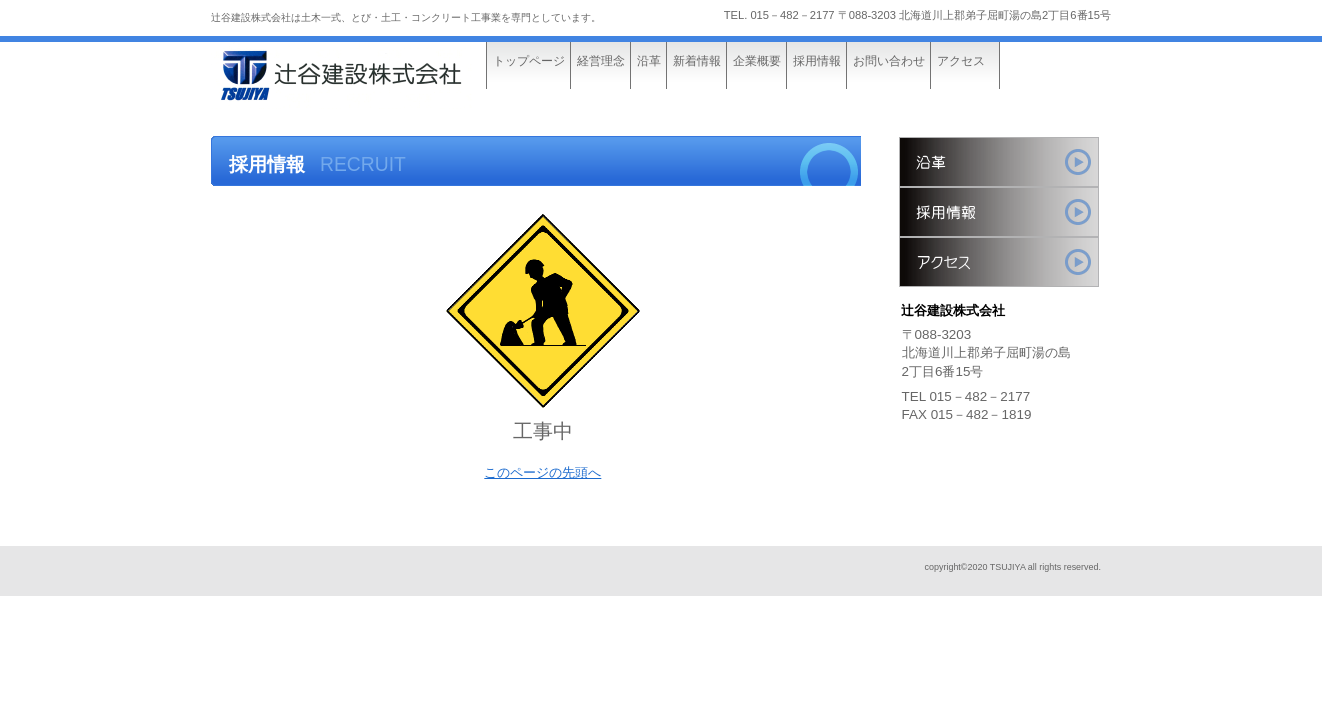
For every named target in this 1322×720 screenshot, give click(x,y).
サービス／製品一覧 (999, 162)
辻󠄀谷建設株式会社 (361, 77)
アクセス (999, 262)
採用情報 (999, 212)
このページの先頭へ (542, 472)
